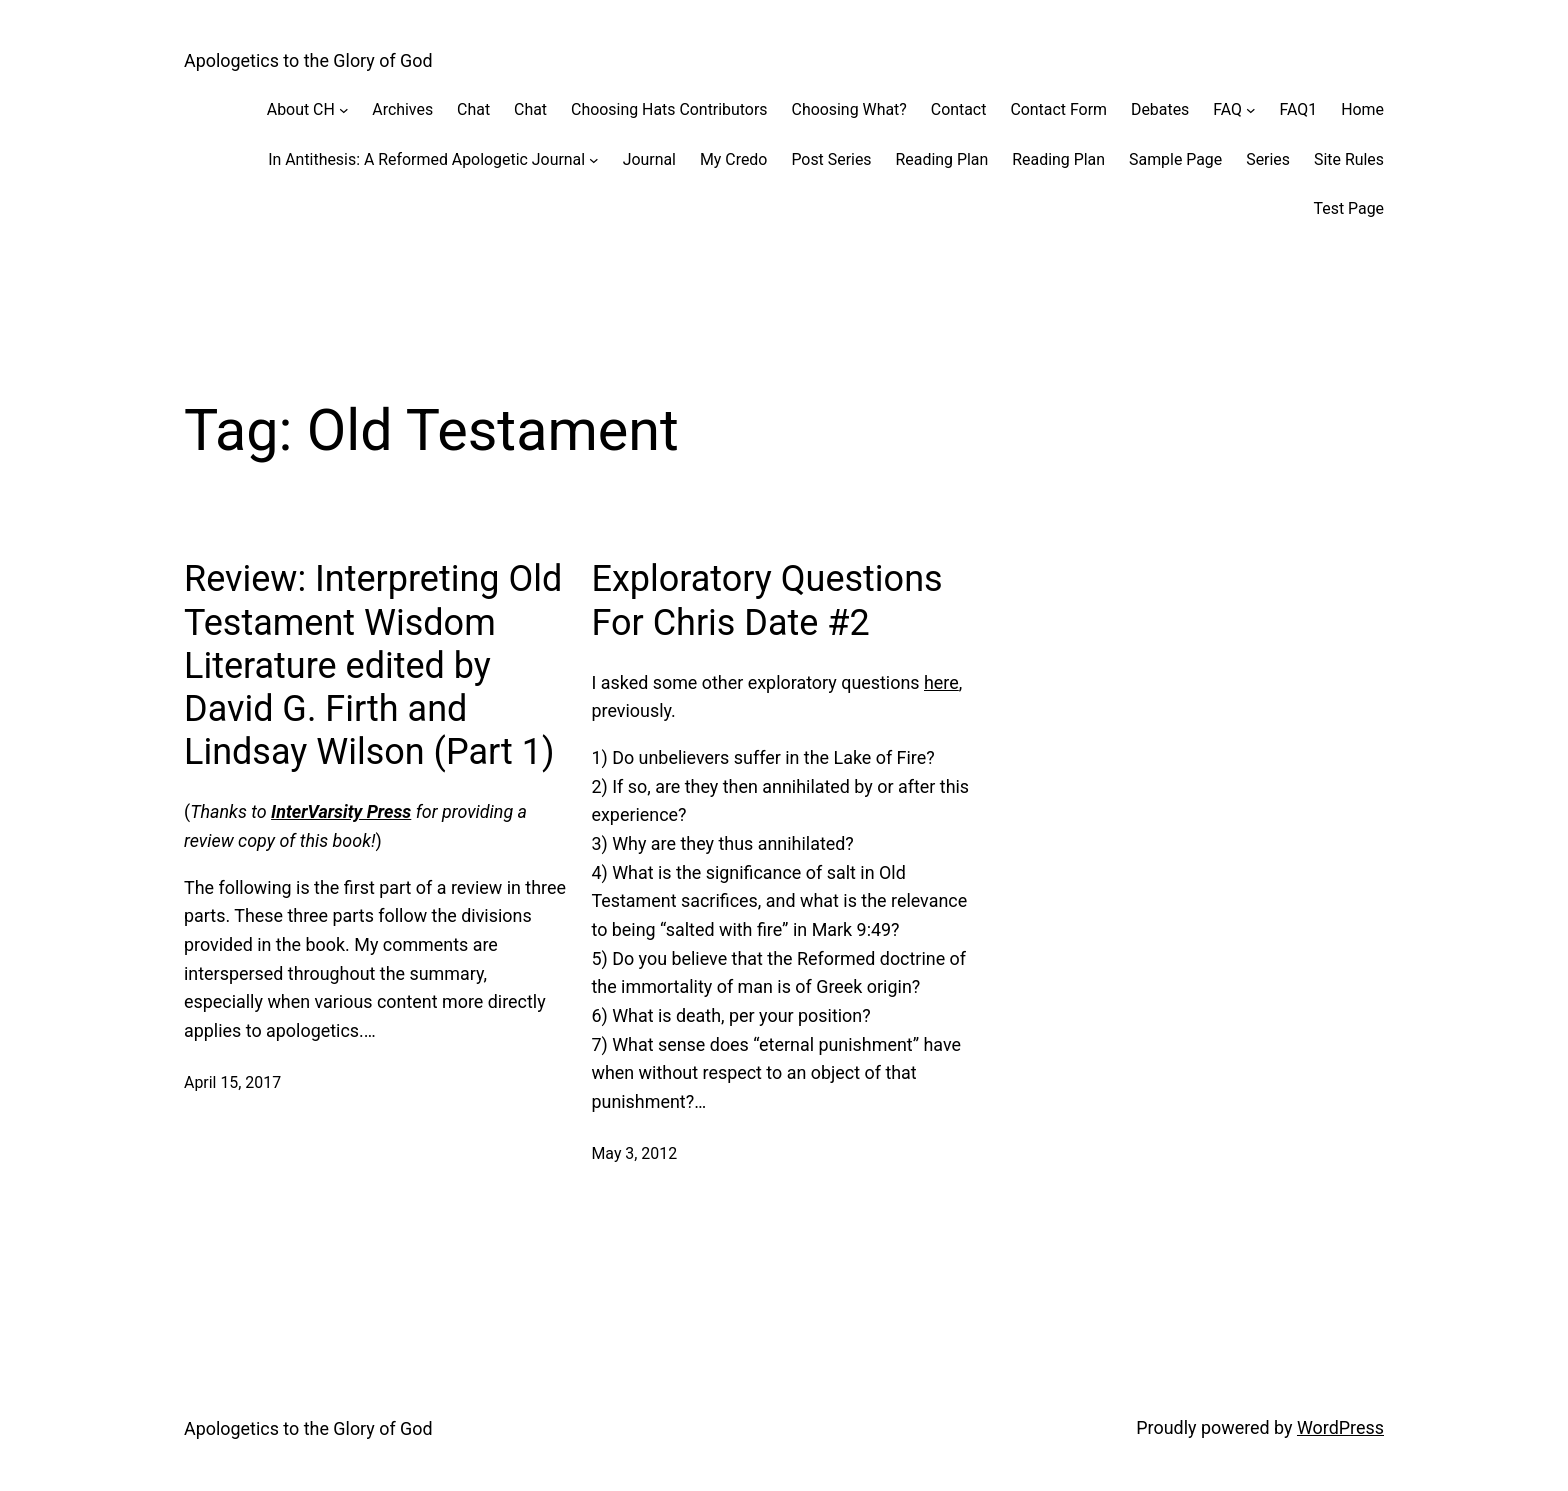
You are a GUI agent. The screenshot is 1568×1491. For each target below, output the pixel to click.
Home (1362, 109)
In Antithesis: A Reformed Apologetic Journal (426, 159)
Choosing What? (849, 109)
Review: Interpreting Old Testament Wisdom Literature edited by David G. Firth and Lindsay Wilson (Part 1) (373, 665)
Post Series (831, 159)
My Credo (733, 159)
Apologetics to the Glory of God (308, 60)
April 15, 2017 (232, 1082)
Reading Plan (942, 159)
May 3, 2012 (634, 1153)
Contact (959, 109)
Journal (649, 159)
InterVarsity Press (341, 811)
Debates (1160, 109)
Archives (402, 109)
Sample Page (1175, 159)
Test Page (1349, 208)
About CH (301, 109)
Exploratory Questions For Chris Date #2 (766, 600)
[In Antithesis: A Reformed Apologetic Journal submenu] (594, 160)
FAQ (1227, 109)
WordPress (1340, 1427)
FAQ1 (1299, 109)
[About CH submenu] (344, 110)
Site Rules (1349, 159)
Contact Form (1058, 109)
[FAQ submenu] (1251, 110)
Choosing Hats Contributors (669, 109)
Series (1268, 159)
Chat (473, 109)
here (941, 682)
